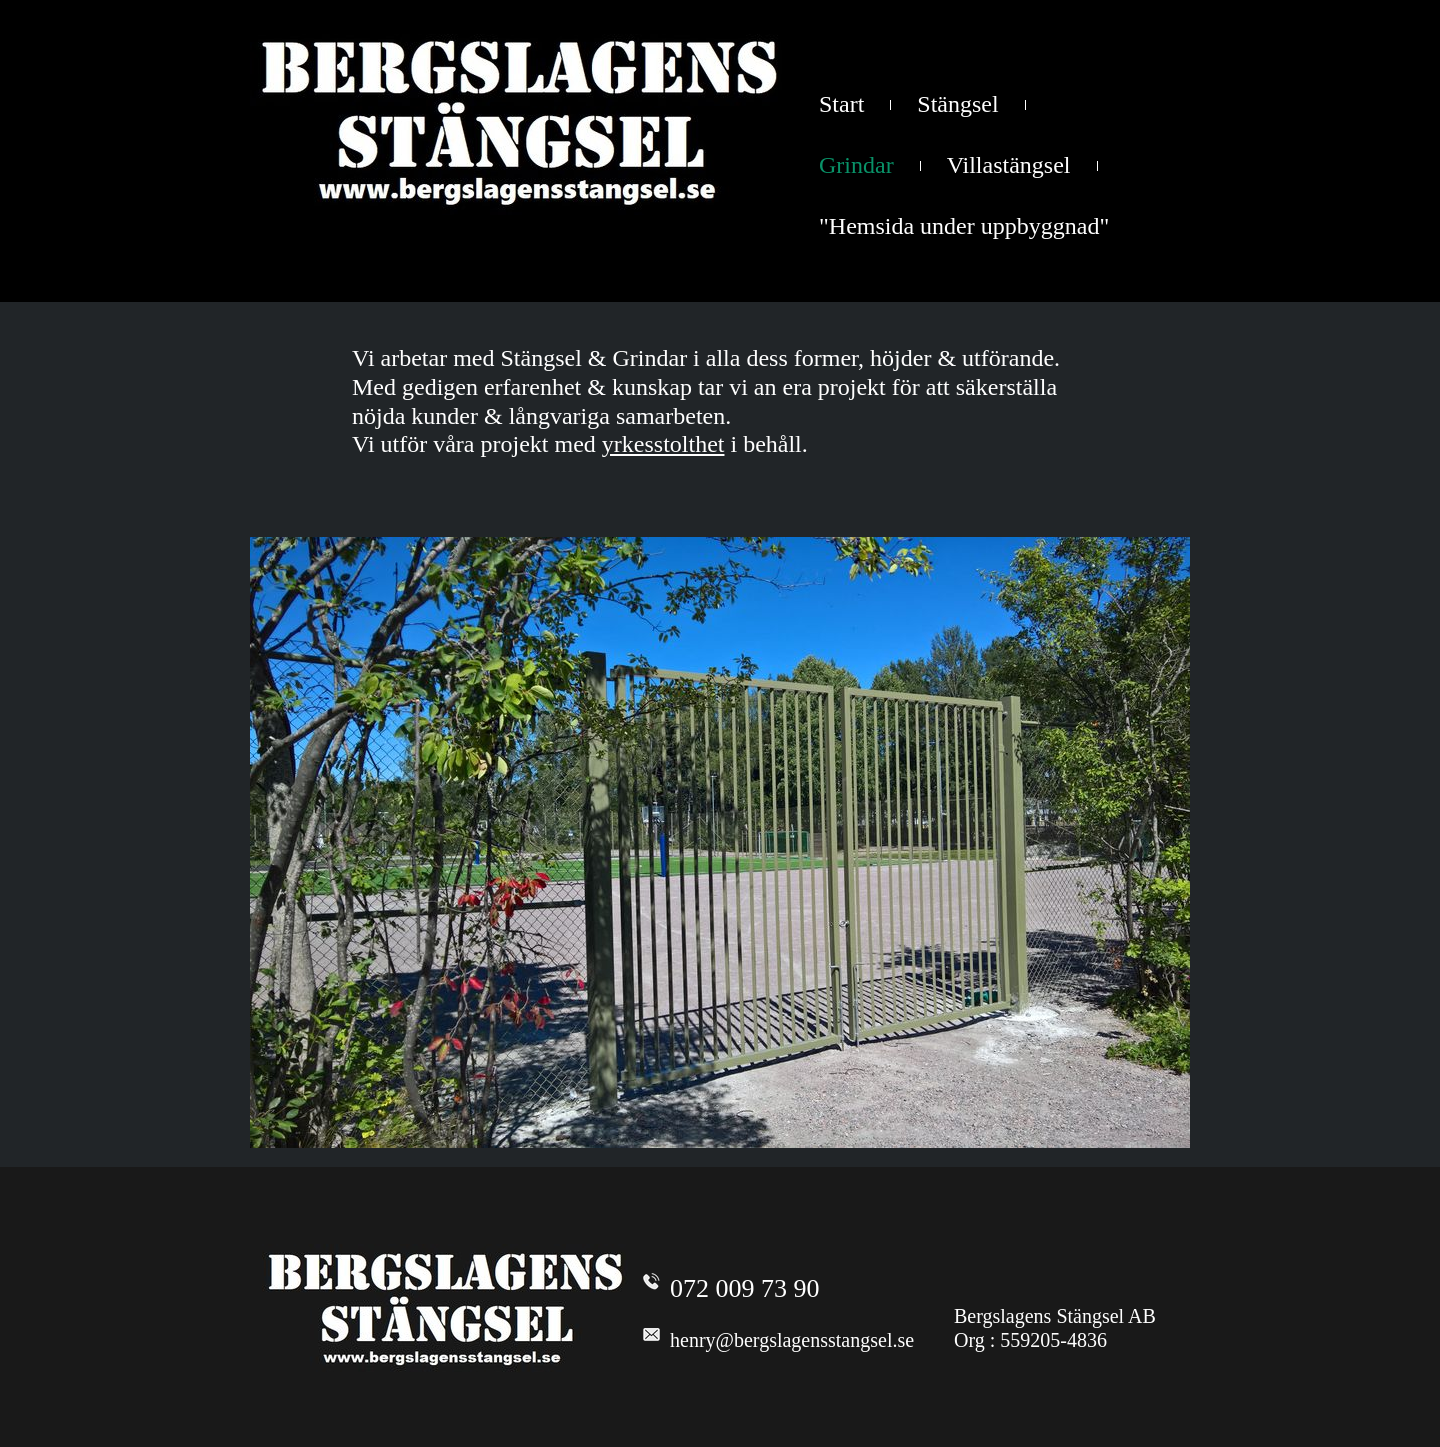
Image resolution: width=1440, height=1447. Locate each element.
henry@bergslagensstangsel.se (792, 1340)
